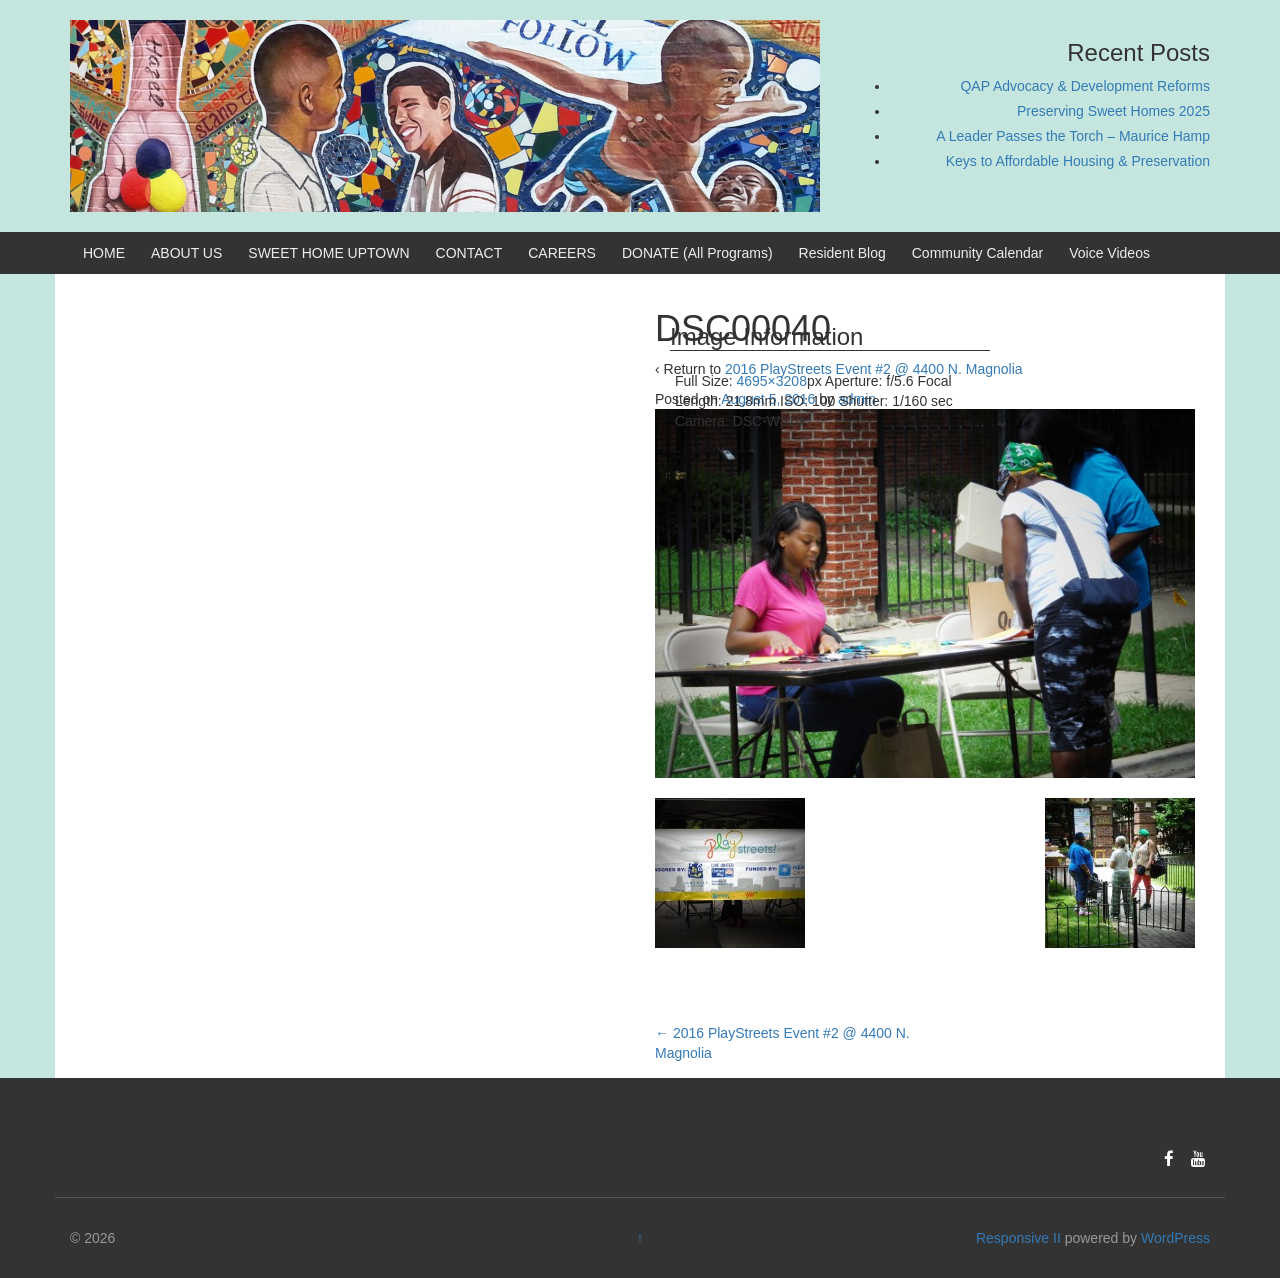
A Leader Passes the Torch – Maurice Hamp (1073, 136)
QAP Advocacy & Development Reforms (1085, 86)
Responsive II (1018, 1238)
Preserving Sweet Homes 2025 (1113, 111)
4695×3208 (771, 381)
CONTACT (469, 253)
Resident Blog (842, 253)
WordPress (1175, 1238)
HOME (104, 253)
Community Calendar (978, 253)
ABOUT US (186, 253)
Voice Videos (1109, 253)
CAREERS (562, 253)
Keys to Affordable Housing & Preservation (1078, 161)
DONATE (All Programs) (697, 253)
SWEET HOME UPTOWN (328, 253)
